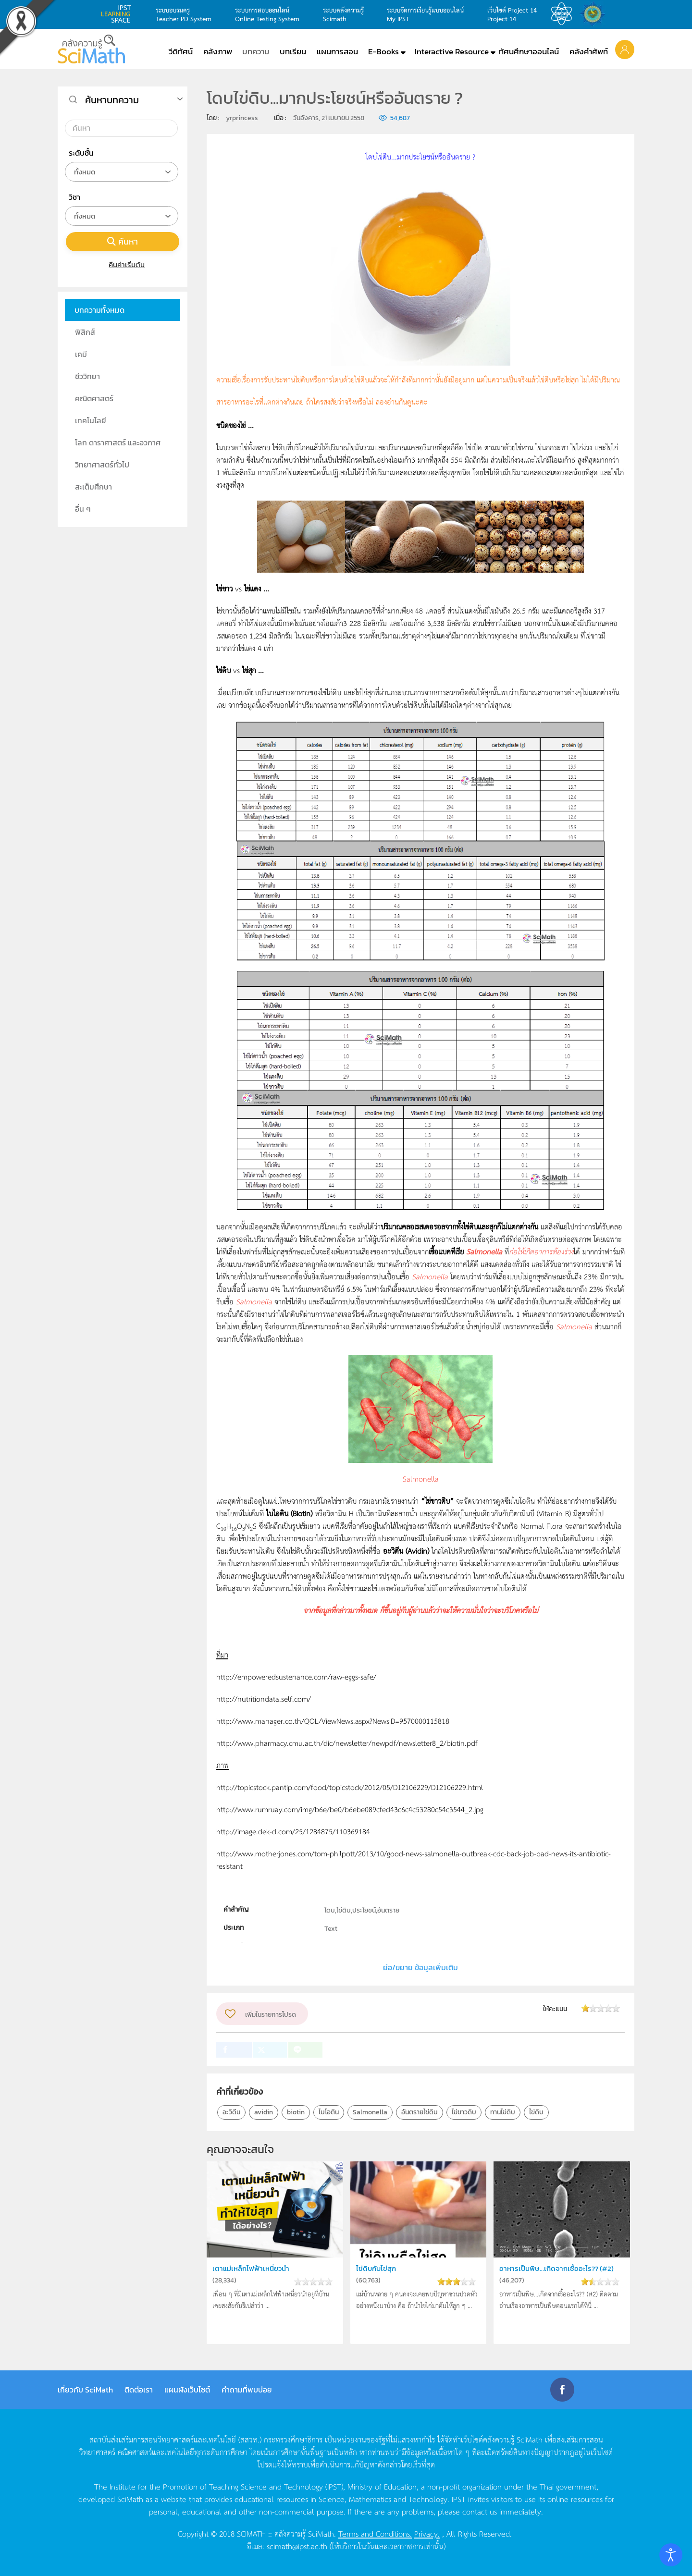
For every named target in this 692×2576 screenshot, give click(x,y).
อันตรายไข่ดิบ (419, 2112)
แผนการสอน (337, 51)
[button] (624, 49)
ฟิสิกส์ (85, 332)
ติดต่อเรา (138, 2389)
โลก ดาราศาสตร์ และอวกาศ (118, 442)
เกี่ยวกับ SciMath (85, 2389)
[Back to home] (91, 49)
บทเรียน (293, 51)
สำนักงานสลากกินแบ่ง (595, 14)
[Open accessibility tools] (670, 2554)
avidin (263, 2112)
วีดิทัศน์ (181, 51)
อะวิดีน (231, 2112)
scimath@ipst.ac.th (297, 2545)
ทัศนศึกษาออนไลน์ (529, 51)
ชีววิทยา (87, 376)
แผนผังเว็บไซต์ (187, 2389)
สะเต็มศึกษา (93, 486)
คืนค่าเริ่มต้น (122, 264)
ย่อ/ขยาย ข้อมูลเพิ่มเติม (420, 1967)
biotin (296, 2112)
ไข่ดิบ (536, 2112)
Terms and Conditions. (375, 2533)
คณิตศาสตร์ (94, 398)
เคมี (81, 354)
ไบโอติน (329, 2112)
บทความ (255, 51)
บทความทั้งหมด (99, 310)
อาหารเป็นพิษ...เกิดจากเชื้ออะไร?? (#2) (553, 2273)
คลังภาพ (217, 51)
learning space (118, 14)
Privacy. (427, 2533)
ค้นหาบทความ (112, 100)
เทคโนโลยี (90, 420)
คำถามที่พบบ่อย (247, 2389)
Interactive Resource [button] (452, 51)
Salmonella (370, 2112)
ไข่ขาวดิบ (464, 2112)
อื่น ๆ (83, 509)
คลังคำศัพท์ (588, 51)
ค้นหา (122, 241)
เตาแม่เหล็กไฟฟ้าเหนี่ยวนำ (254, 2268)
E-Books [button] (383, 51)
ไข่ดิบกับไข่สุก (378, 2268)
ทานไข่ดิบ (502, 2112)
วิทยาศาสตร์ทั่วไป (102, 464)
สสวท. (564, 14)
